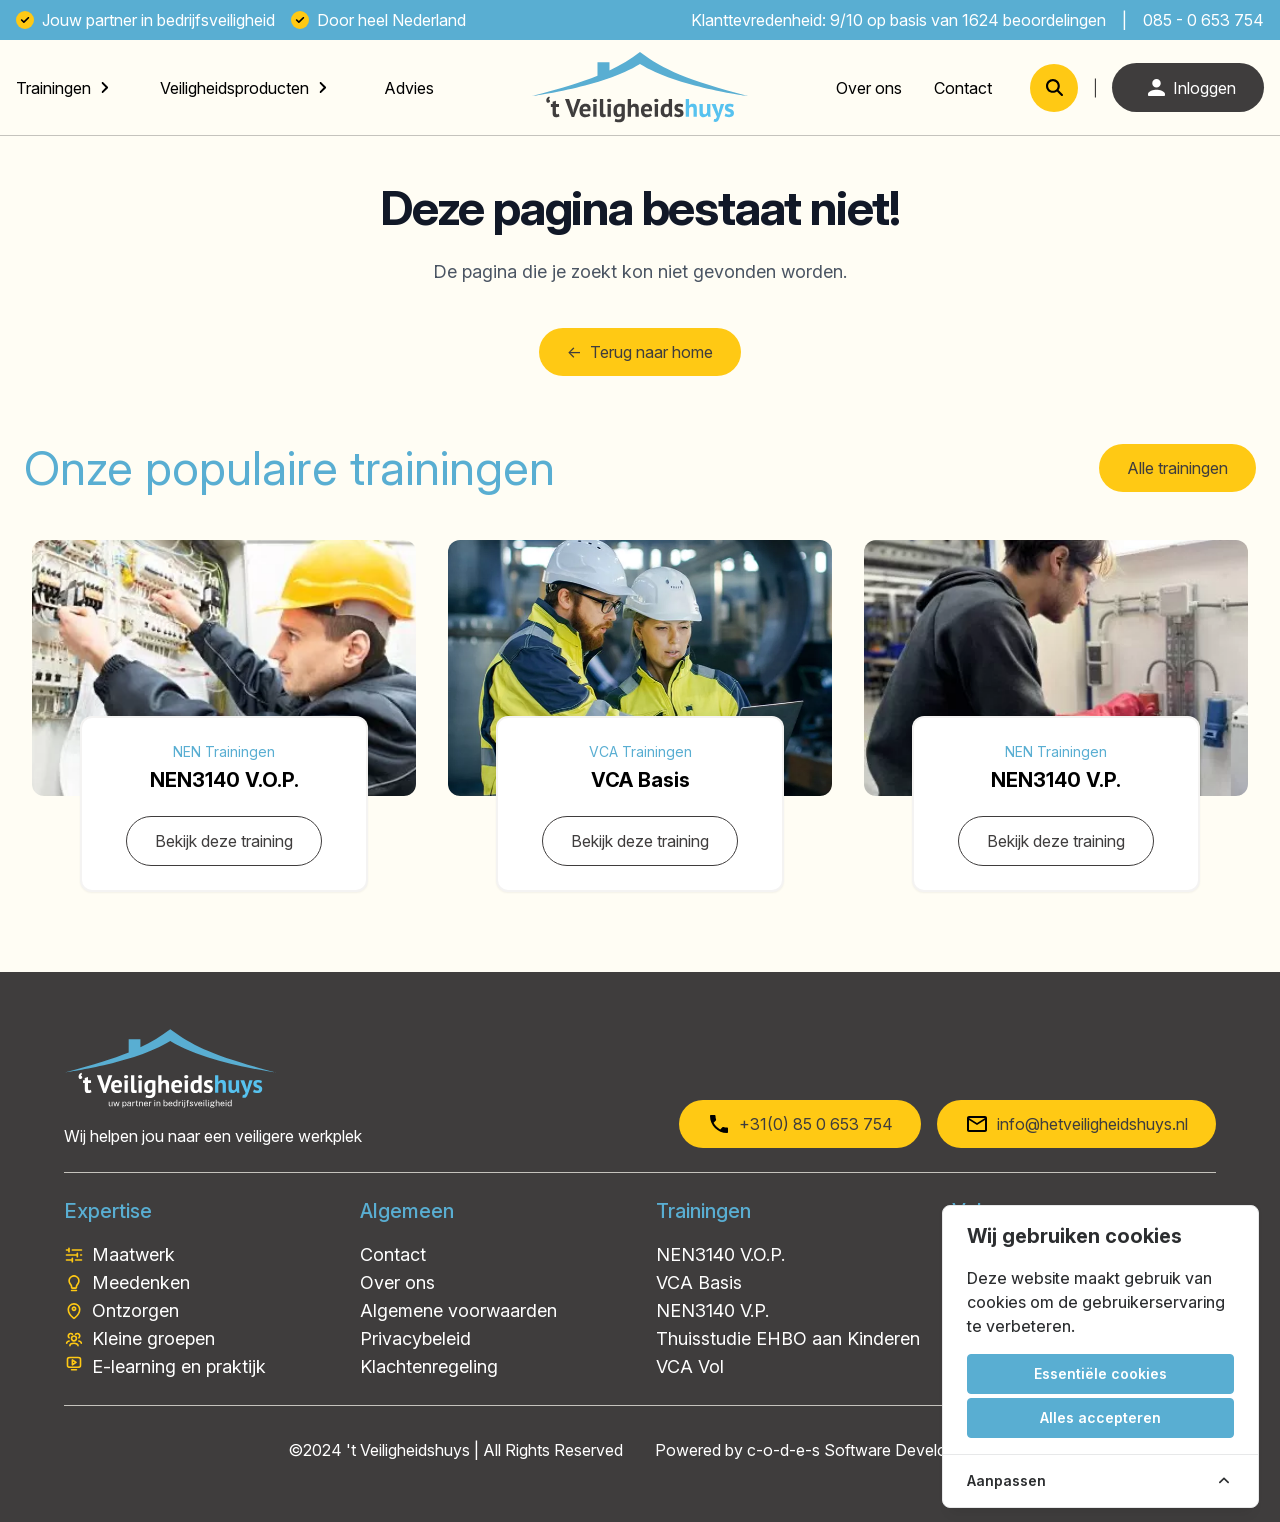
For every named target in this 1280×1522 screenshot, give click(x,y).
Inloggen (1188, 87)
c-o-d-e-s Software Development (869, 1450)
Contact (963, 88)
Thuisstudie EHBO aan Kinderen (788, 1338)
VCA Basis (699, 1282)
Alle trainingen (1177, 468)
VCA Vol (690, 1366)
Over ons (869, 88)
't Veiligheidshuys (408, 1450)
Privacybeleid (415, 1338)
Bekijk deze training (224, 841)
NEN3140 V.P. (712, 1310)
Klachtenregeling (429, 1366)
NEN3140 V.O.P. (720, 1254)
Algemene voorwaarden (458, 1310)
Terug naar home (640, 352)
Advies (409, 88)
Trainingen (53, 88)
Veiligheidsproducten (234, 88)
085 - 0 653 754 (1203, 20)
